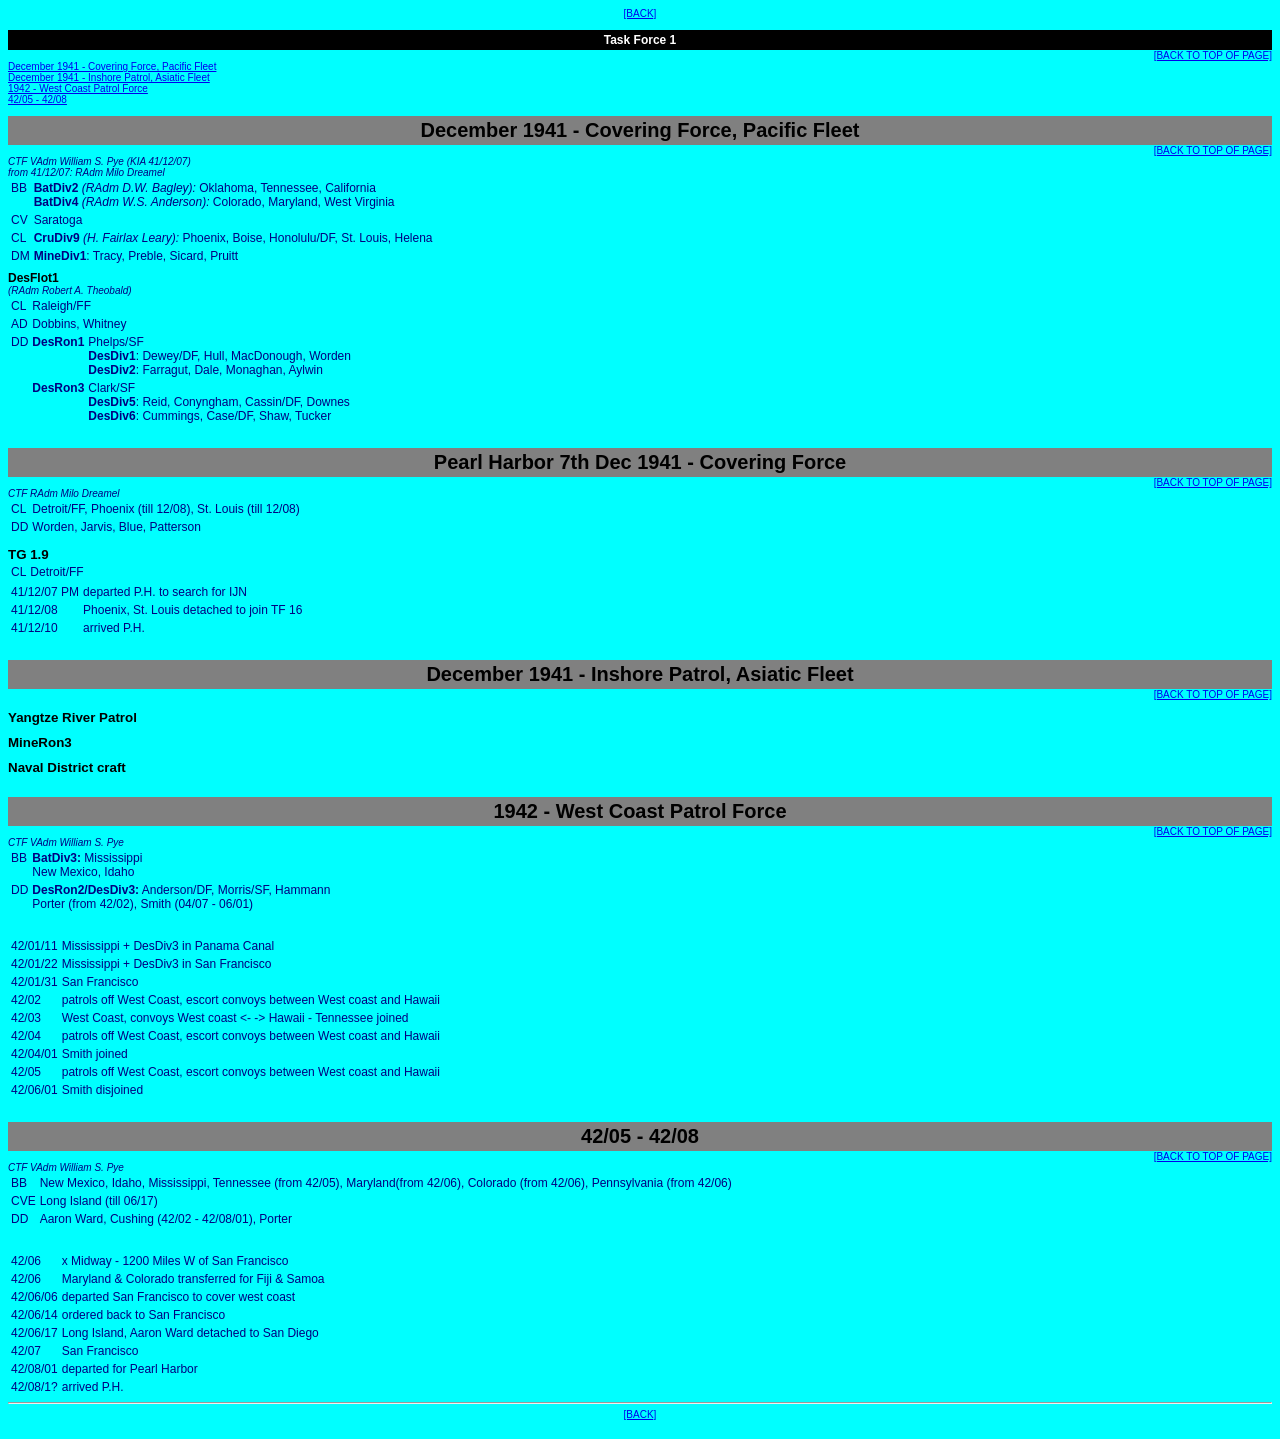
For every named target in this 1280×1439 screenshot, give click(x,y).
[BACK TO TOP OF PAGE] (1213, 55)
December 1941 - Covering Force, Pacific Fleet (112, 66)
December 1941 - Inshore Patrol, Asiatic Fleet (109, 77)
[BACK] (640, 13)
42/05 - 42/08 (37, 99)
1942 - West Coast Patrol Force (78, 88)
